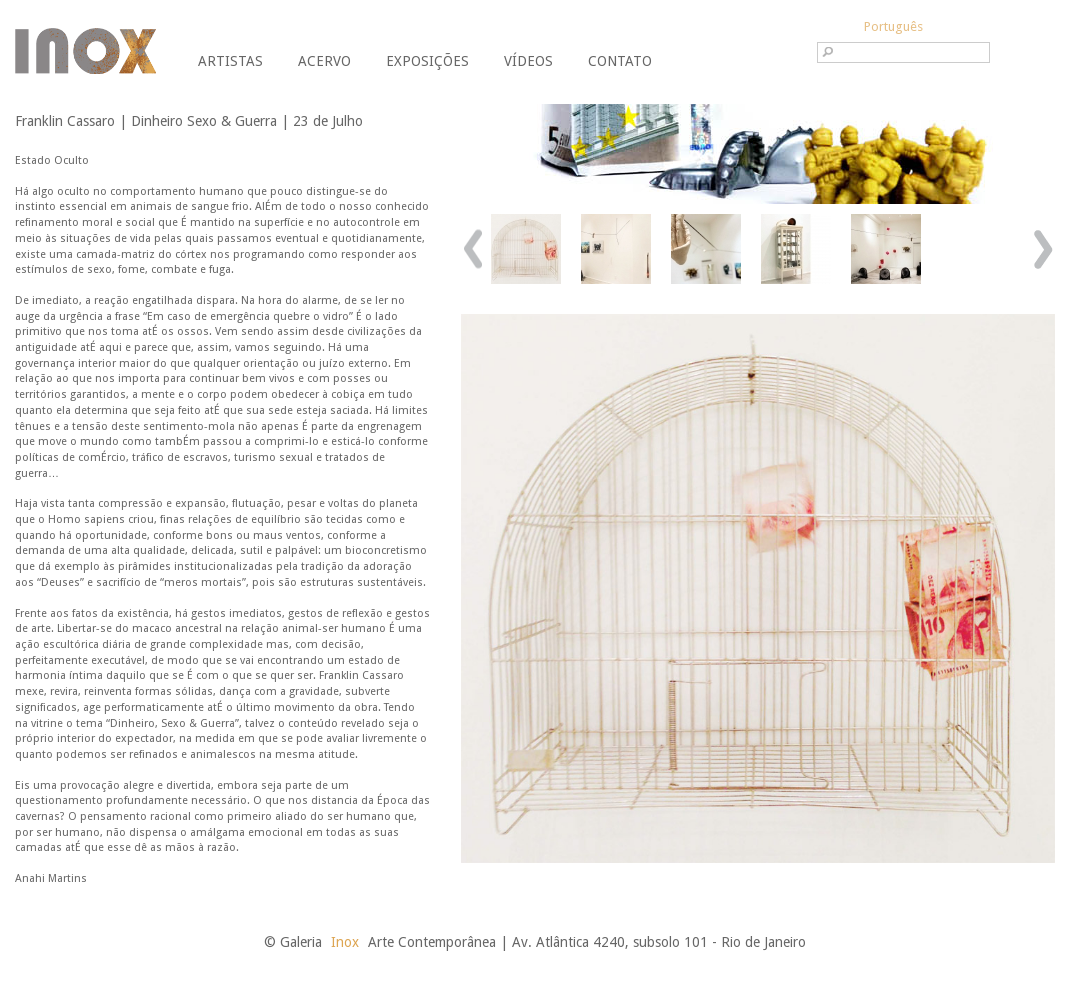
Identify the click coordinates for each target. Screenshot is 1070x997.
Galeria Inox (85, 51)
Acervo (324, 61)
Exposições (427, 61)
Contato (620, 61)
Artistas (230, 61)
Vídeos (528, 61)
